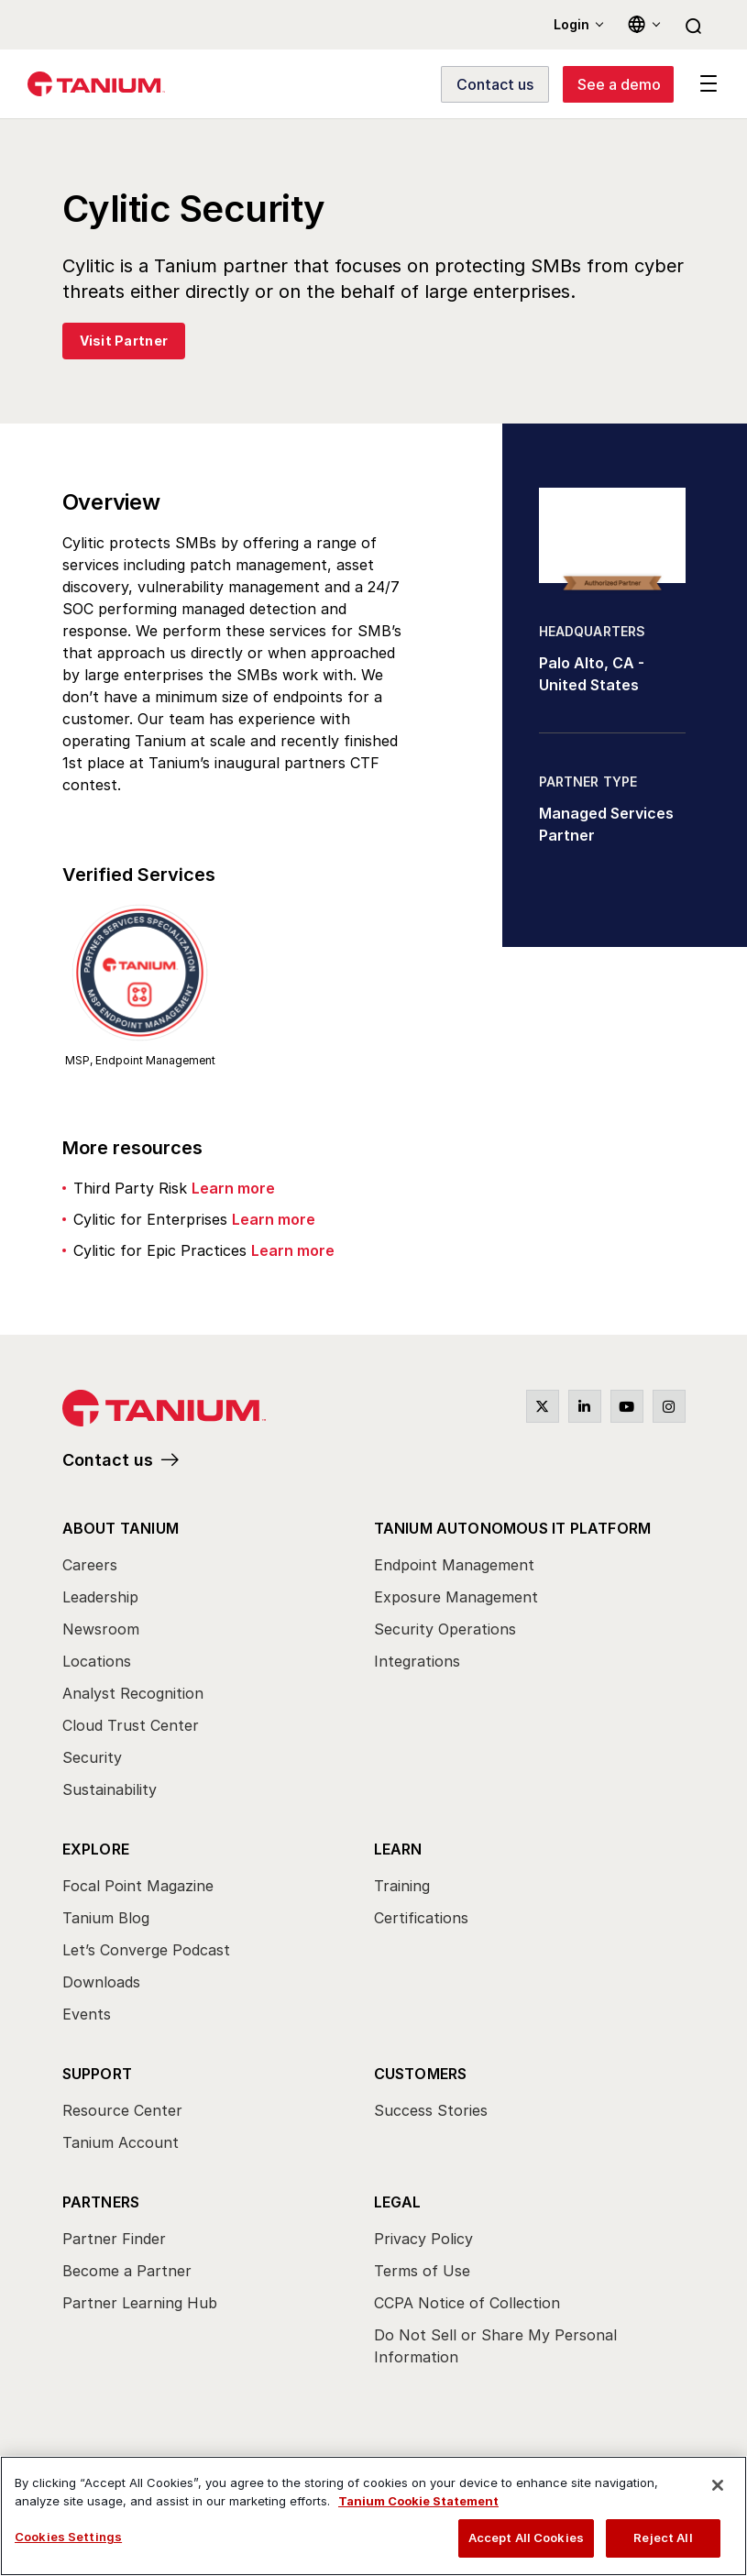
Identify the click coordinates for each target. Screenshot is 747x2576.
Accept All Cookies (526, 2537)
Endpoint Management (454, 1565)
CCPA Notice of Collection (467, 2303)
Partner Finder (114, 2238)
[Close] (718, 2485)
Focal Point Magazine (138, 1886)
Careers (89, 1565)
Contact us (107, 1460)
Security (92, 1757)
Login (571, 24)
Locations (96, 1661)
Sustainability (109, 1789)
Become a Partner (127, 2271)
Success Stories (431, 2110)
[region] (373, 2516)
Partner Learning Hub (139, 2303)
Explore (95, 1849)
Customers (420, 2073)
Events (86, 2014)
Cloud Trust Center (130, 1725)
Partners (101, 2202)
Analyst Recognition (132, 1693)
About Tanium (120, 1528)
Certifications (421, 1918)
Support (97, 2073)
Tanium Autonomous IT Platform (513, 1528)
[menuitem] (218, 1664)
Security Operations (445, 1629)
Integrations (417, 1661)
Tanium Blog (105, 1918)
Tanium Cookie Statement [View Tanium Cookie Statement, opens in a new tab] (418, 2500)
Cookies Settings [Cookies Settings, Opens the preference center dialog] (68, 2536)
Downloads (101, 1982)
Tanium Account (120, 2142)
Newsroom (100, 1629)
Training (402, 1886)
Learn (398, 1849)
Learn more (233, 1188)
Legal (398, 2202)
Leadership (100, 1597)
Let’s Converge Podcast (146, 1950)
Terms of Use (422, 2271)
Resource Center (122, 2110)
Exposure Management (456, 1597)
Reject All (662, 2537)
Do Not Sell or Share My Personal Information (495, 2346)
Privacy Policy (423, 2238)
